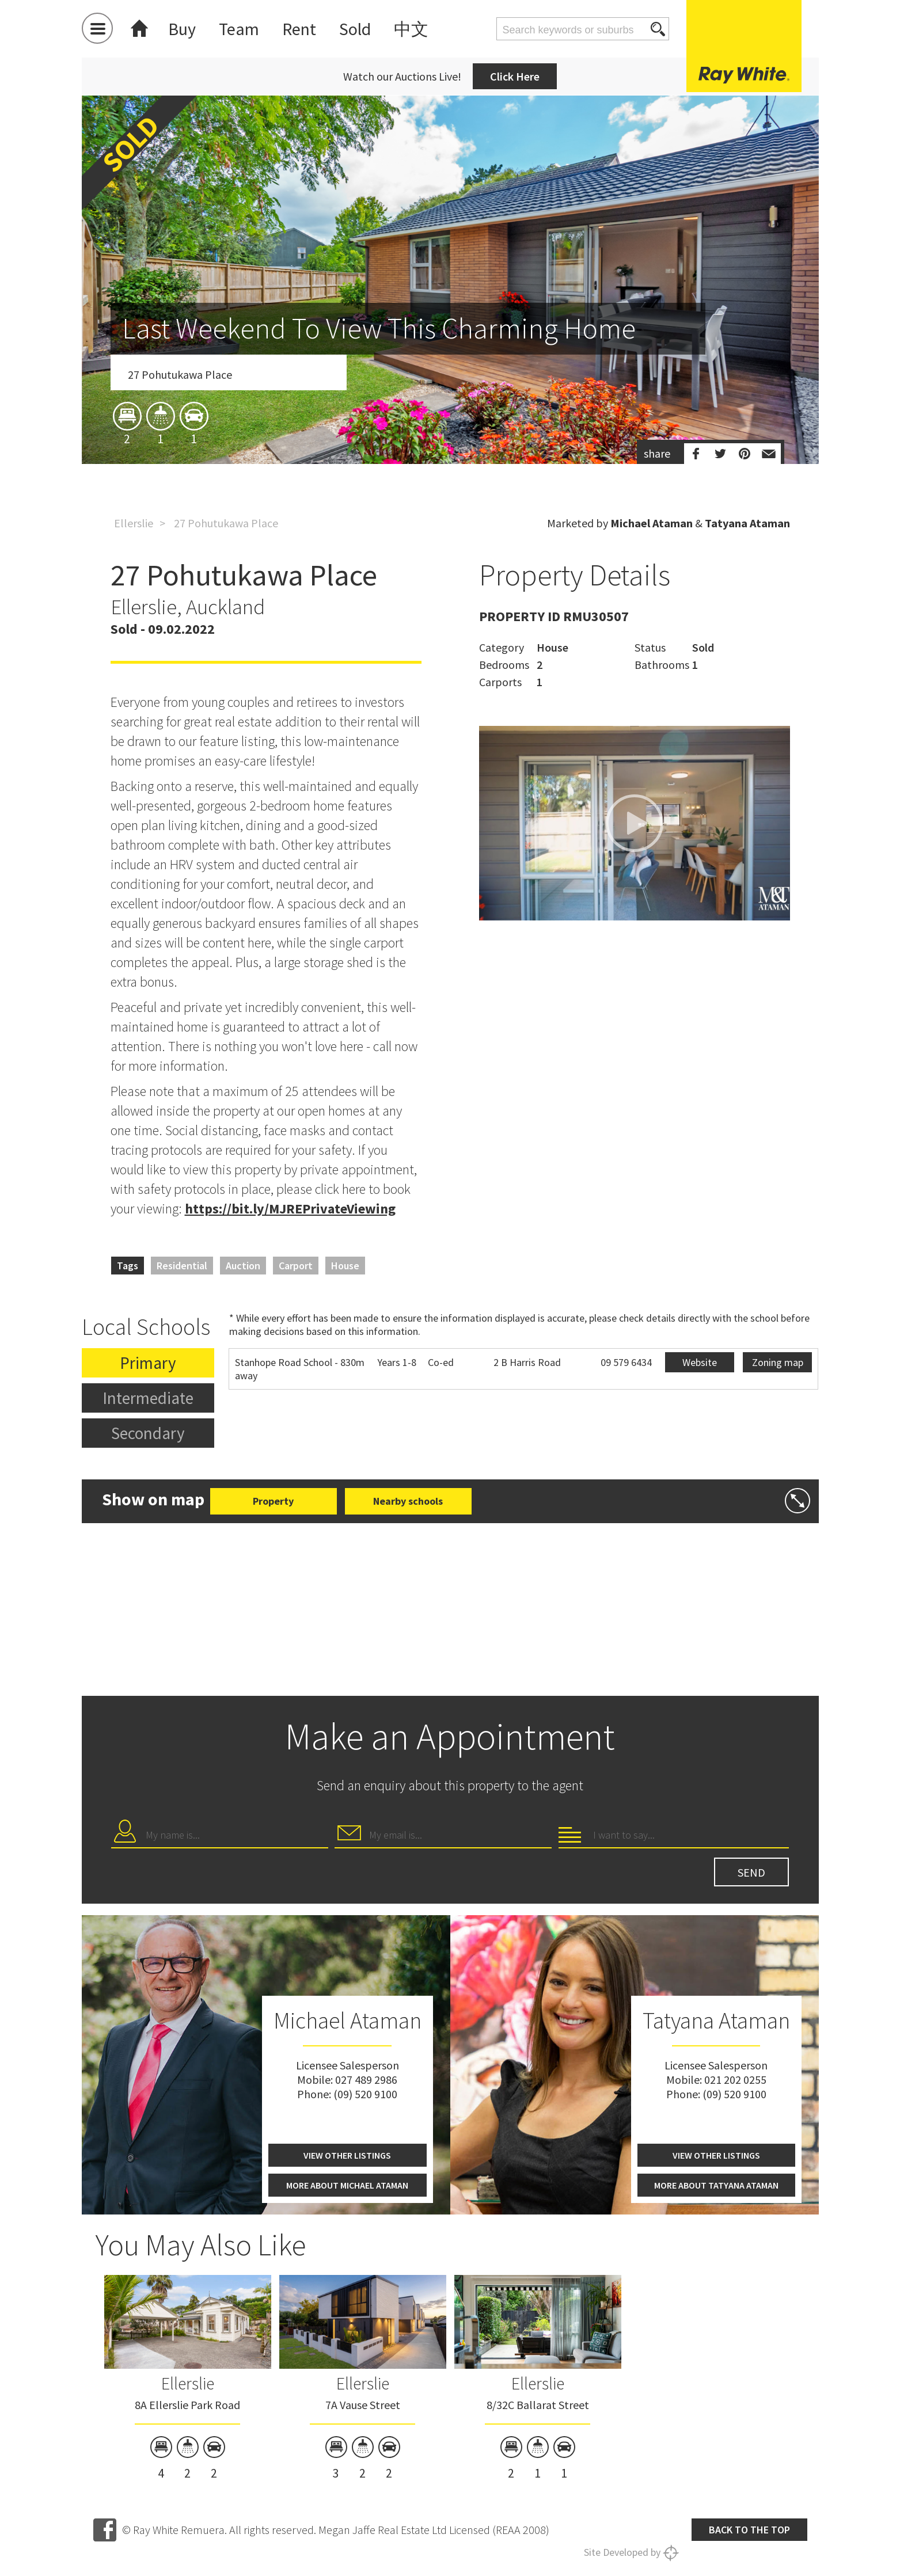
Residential (182, 1265)
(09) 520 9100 (365, 2094)
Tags (127, 1265)
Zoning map (777, 1362)
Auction (243, 1265)
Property (273, 1501)
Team (239, 29)
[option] (450, 347)
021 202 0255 (735, 2079)
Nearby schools (408, 1501)
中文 (411, 29)
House (345, 1265)
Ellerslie (133, 523)
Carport (296, 1265)
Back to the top (749, 2529)
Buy (182, 29)
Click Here (515, 76)
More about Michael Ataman (347, 2185)
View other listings (347, 2155)
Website (699, 1362)
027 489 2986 (366, 2079)
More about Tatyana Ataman (716, 2185)
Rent (299, 29)
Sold (355, 29)
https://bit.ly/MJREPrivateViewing (290, 1208)
